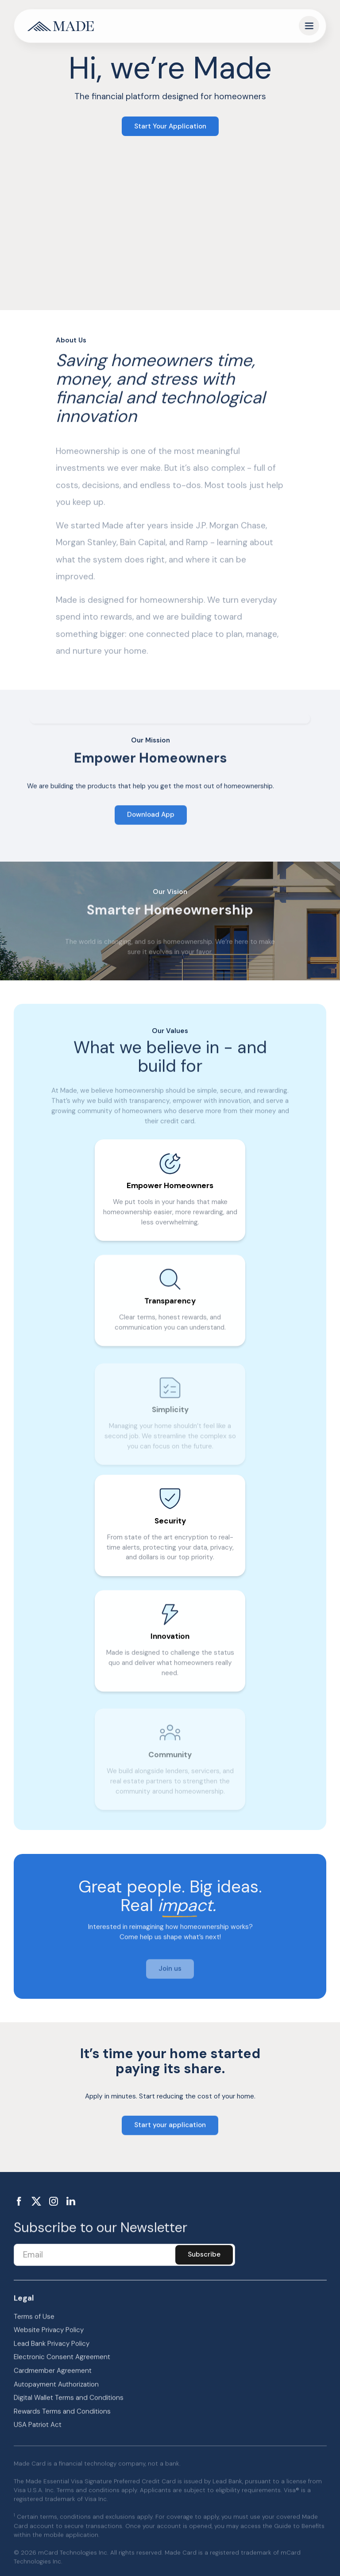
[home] (60, 26)
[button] (309, 25)
